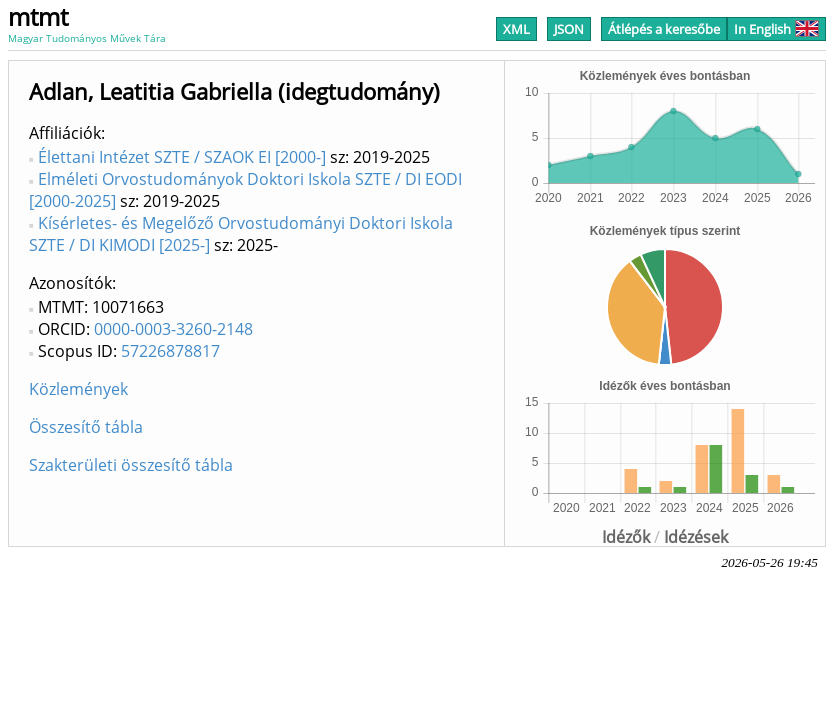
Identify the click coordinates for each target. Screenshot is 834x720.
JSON (569, 29)
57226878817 (170, 351)
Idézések (696, 537)
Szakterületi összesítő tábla (131, 465)
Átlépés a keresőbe (664, 29)
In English (776, 29)
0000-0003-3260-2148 (173, 329)
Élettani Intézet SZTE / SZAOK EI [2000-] (182, 157)
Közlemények (78, 389)
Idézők (626, 537)
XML (516, 29)
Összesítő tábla (86, 427)
